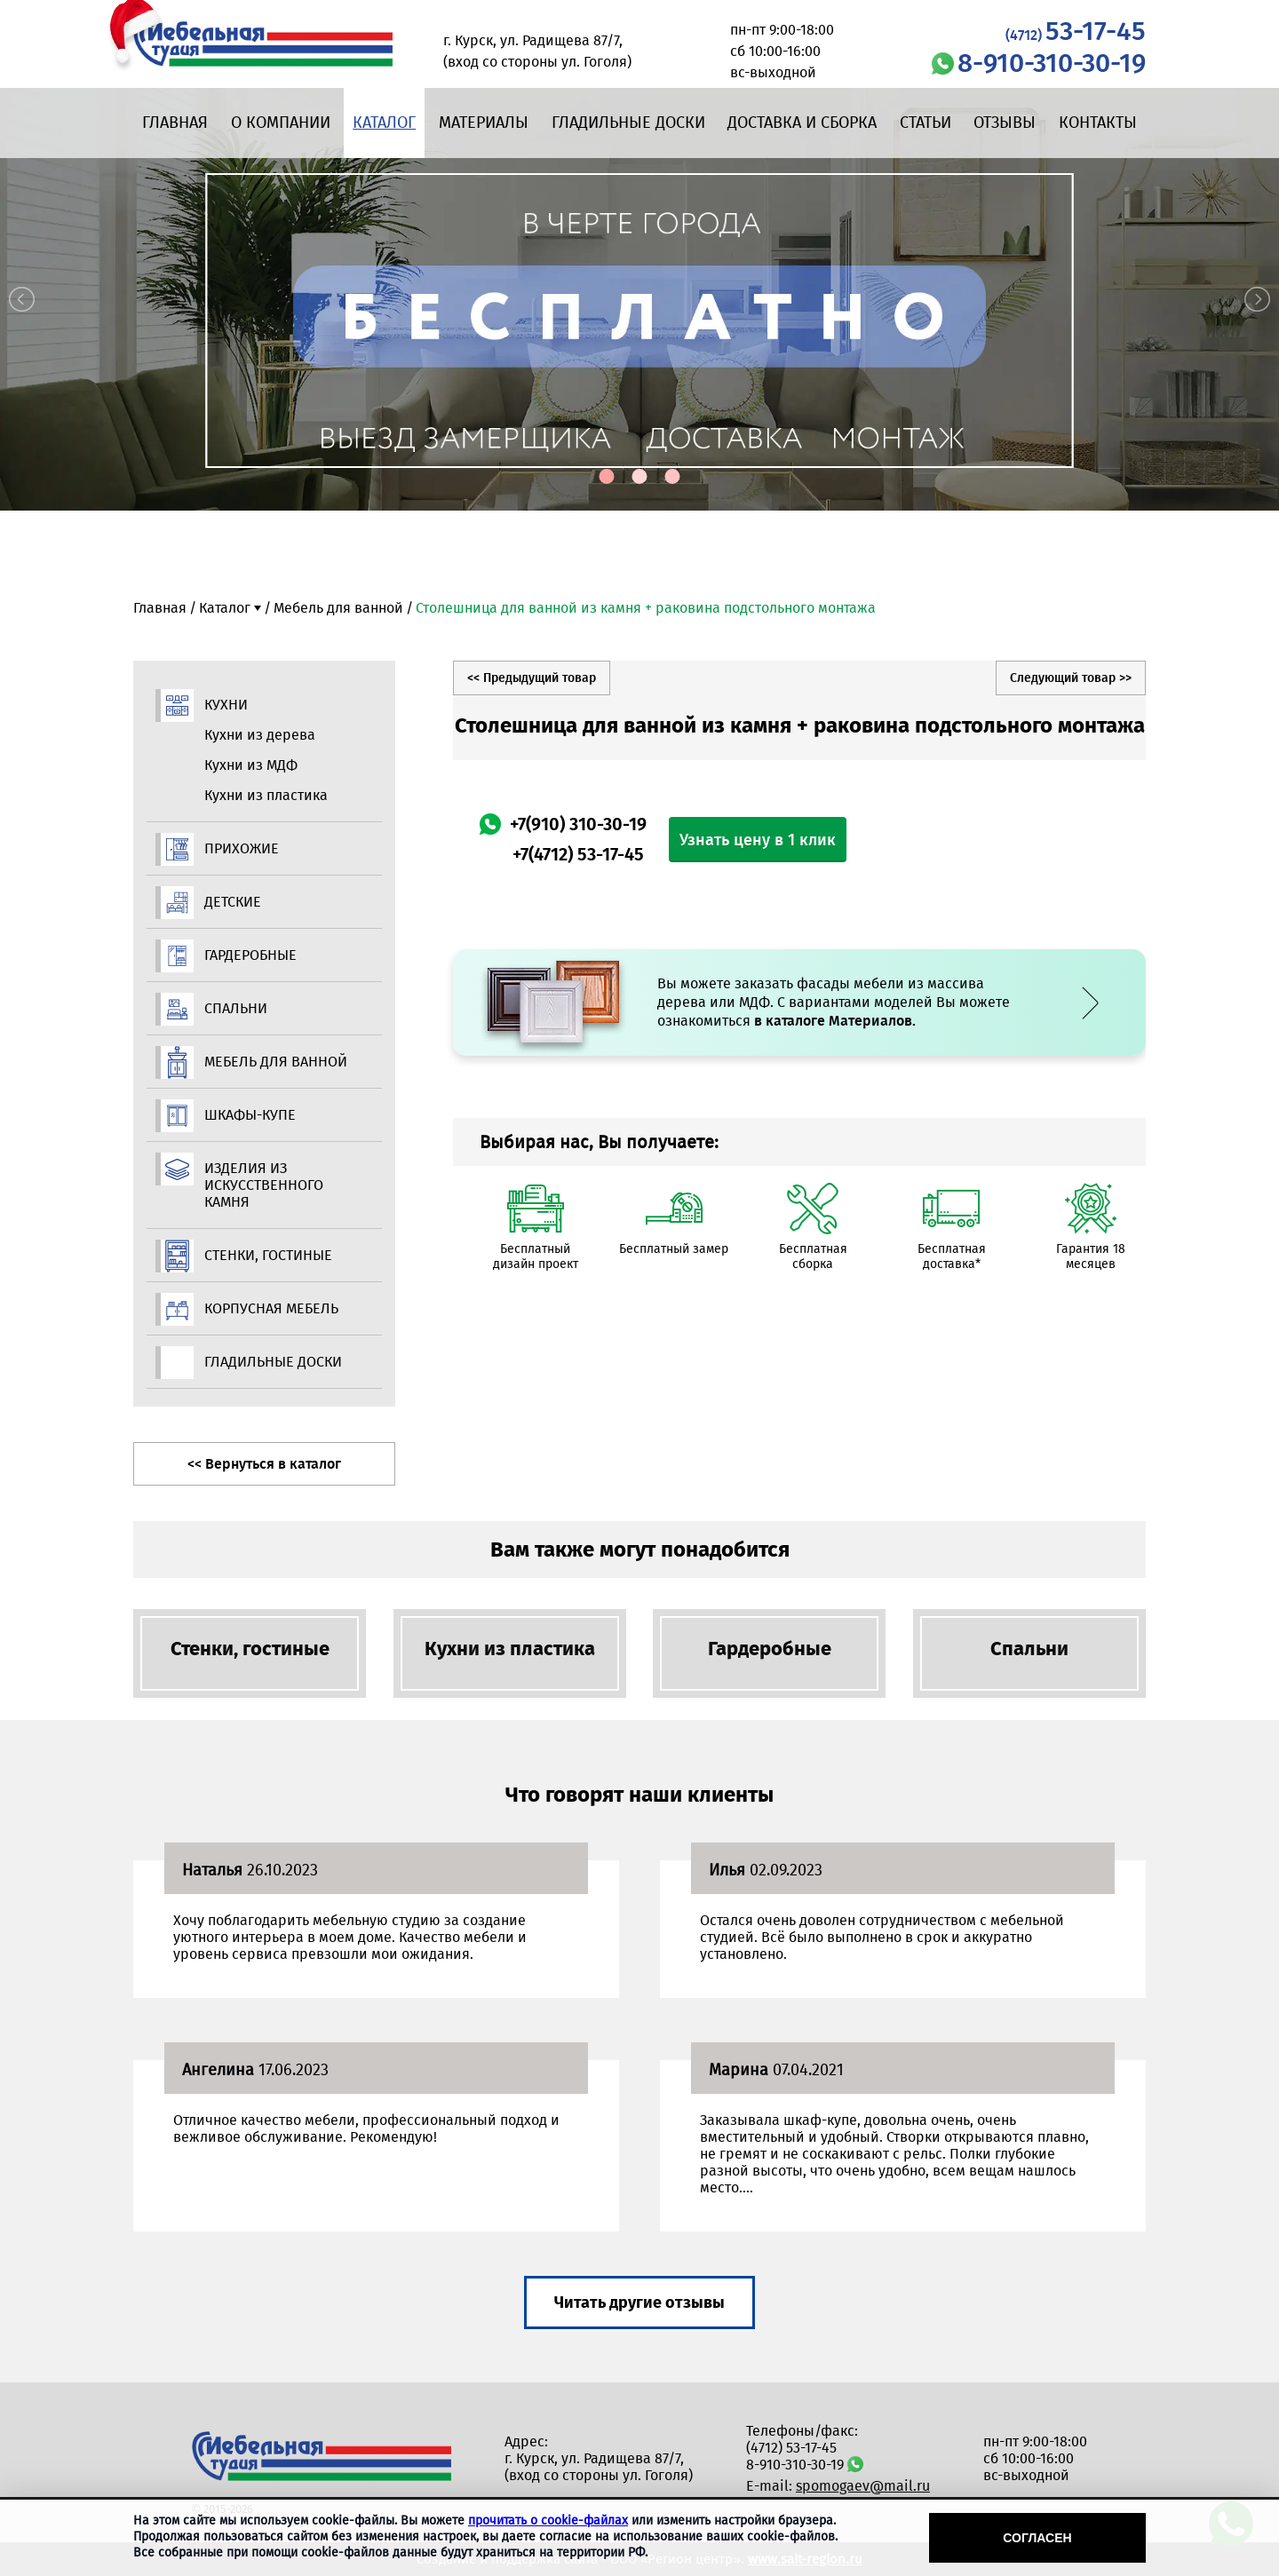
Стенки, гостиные (268, 1255)
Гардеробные (250, 955)
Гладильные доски (628, 122)
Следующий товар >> (1071, 678)
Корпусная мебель (271, 1308)
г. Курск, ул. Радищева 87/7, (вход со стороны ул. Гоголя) (598, 2467)
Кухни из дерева (259, 734)
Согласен (1037, 2538)
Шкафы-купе (250, 1114)
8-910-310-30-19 (1051, 63)
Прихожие (241, 848)
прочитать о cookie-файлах (548, 2520)
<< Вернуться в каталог (264, 1463)
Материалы (483, 122)
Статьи (925, 122)
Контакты (1098, 122)
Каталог (384, 122)
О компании (280, 122)
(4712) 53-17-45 (791, 2447)
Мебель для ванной (338, 607)
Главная (175, 122)
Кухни (226, 704)
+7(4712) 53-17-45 (578, 854)
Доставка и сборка (802, 122)
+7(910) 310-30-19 (578, 824)
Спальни (235, 1008)
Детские (232, 901)
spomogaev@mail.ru (863, 2485)
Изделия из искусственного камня (263, 1185)
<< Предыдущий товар (531, 678)
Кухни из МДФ (251, 765)
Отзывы (1004, 122)
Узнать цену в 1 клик (757, 840)
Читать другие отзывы (639, 2302)
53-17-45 (1075, 31)
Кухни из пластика (266, 795)
